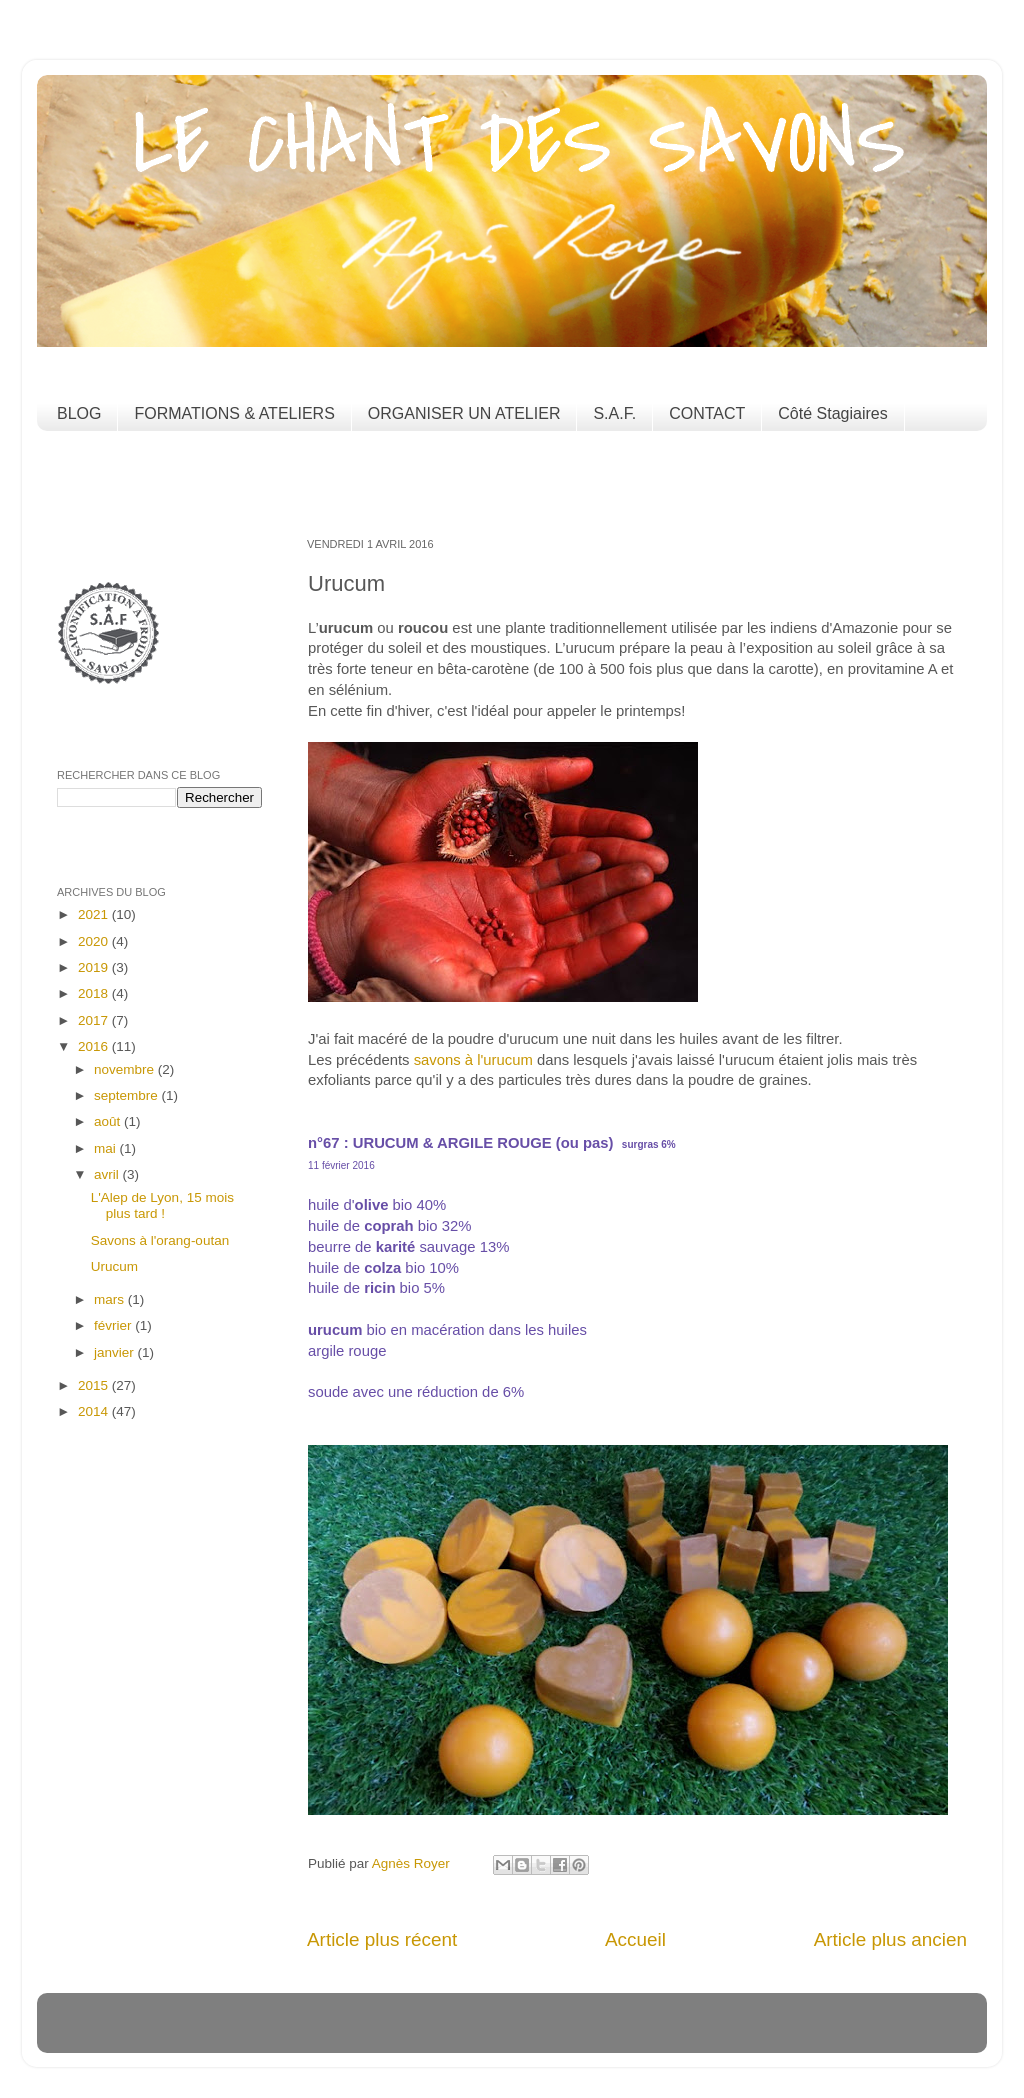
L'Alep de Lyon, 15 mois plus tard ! (162, 1205)
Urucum (114, 1266)
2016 (95, 1046)
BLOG (79, 413)
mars (111, 1299)
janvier (116, 1352)
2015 (95, 1385)
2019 (95, 967)
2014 (95, 1411)
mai (107, 1148)
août (109, 1121)
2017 (95, 1020)
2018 (95, 993)
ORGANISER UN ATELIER (464, 413)
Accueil (635, 1939)
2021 (95, 914)
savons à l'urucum (473, 1060)
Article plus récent (382, 1939)
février (114, 1325)
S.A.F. (614, 413)
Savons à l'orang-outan (160, 1240)
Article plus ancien (890, 1939)
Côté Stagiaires (832, 413)
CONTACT (707, 413)
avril (108, 1174)
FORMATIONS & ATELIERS (234, 413)
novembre (126, 1069)
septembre (128, 1095)
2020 (95, 941)
